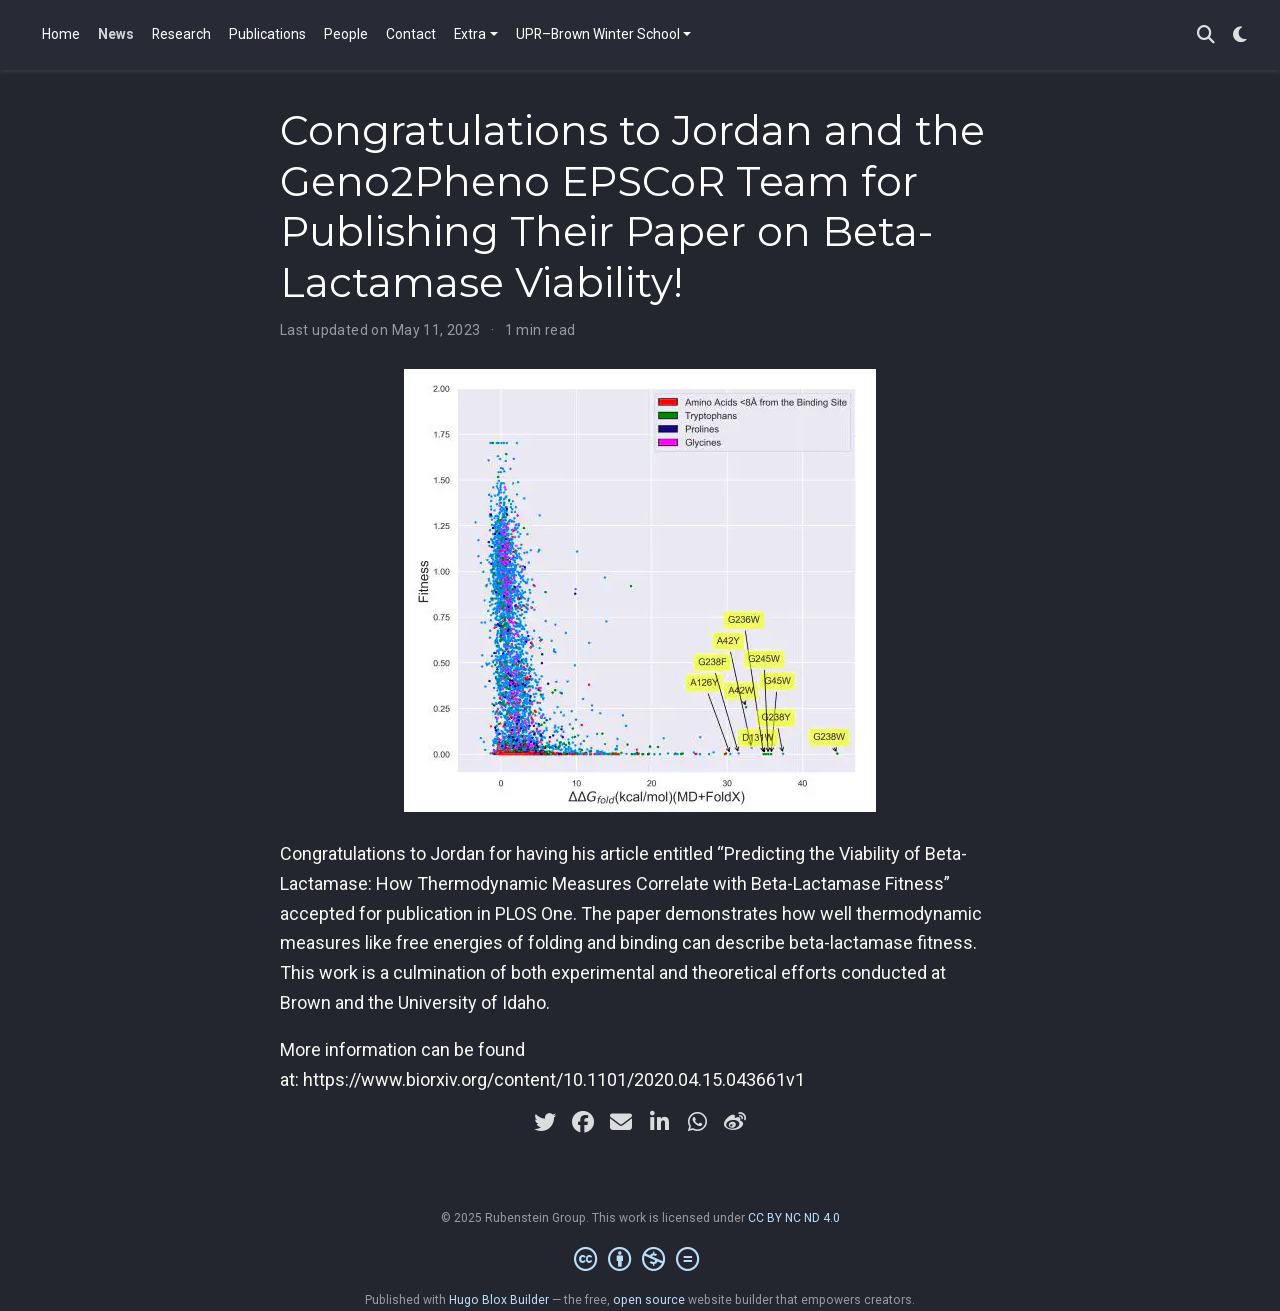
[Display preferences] (1240, 35)
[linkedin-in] (659, 1122)
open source (649, 1300)
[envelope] (621, 1122)
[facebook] (583, 1122)
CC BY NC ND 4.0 (794, 1218)
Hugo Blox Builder (499, 1300)
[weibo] (735, 1122)
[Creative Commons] (640, 1260)
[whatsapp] (697, 1122)
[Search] (1206, 35)
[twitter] (545, 1122)
